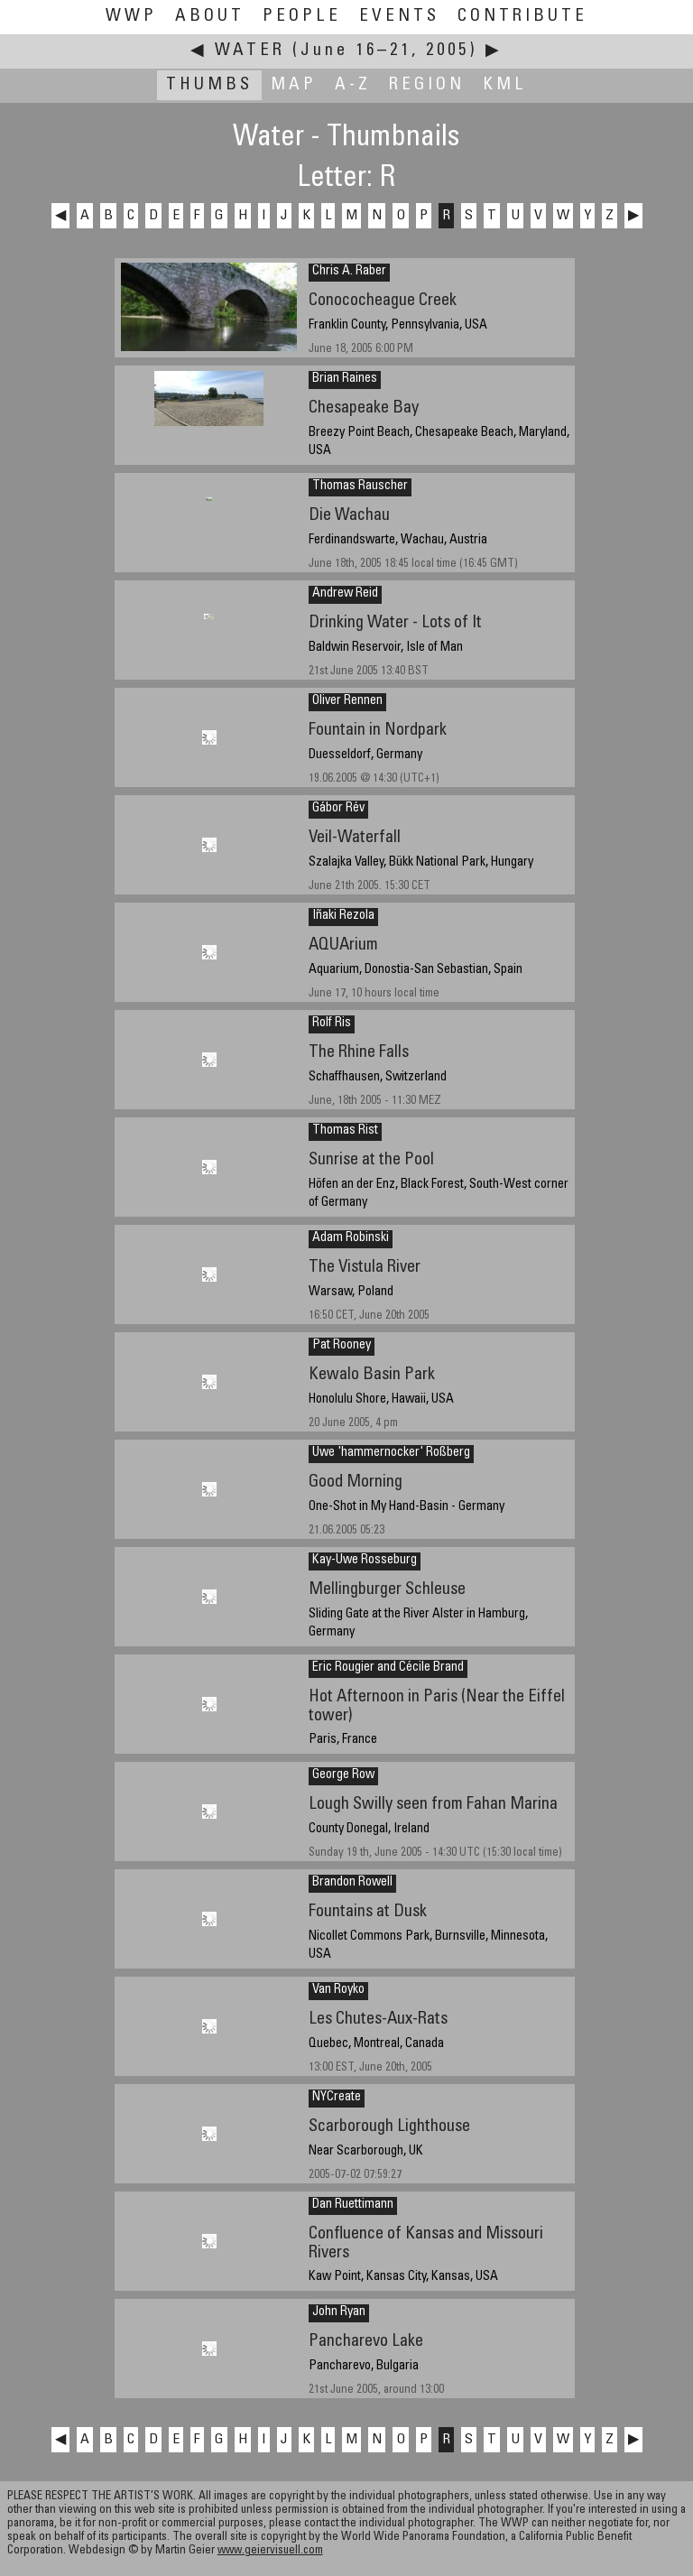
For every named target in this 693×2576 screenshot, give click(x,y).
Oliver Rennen (347, 701)
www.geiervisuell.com (270, 2551)
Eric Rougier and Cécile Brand (388, 1668)
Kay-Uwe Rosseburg (364, 1560)
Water (250, 51)
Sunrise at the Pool (371, 1160)
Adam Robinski (350, 1238)
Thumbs (209, 85)
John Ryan (338, 2312)
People (302, 16)
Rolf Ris (331, 1023)
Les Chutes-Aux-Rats (378, 2019)
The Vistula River (364, 1267)
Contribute (522, 16)
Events (399, 16)
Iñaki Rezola (343, 916)
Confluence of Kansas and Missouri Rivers (426, 2244)
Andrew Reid (345, 594)
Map (294, 85)
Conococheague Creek (383, 301)
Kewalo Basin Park (372, 1375)
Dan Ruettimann (352, 2205)
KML (505, 85)
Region (427, 85)
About (210, 16)
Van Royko (338, 1990)
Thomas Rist (345, 1131)
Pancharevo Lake (366, 2341)
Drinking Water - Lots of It (395, 623)
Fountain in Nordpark (378, 730)
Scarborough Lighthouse (389, 2127)
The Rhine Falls (359, 1052)
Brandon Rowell (352, 1882)
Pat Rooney (341, 1345)
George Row (343, 1775)
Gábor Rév (338, 808)
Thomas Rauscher (360, 486)
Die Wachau (349, 515)
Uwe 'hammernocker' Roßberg (391, 1453)
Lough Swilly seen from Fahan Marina (433, 1804)
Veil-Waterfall (355, 838)
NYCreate (336, 2097)
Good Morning (355, 1482)
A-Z (353, 85)
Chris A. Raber (349, 271)
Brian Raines (344, 379)
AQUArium (343, 945)
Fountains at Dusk (368, 1912)
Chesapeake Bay (364, 408)
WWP (131, 16)
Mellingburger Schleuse (387, 1589)
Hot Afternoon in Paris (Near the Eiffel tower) (437, 1707)
